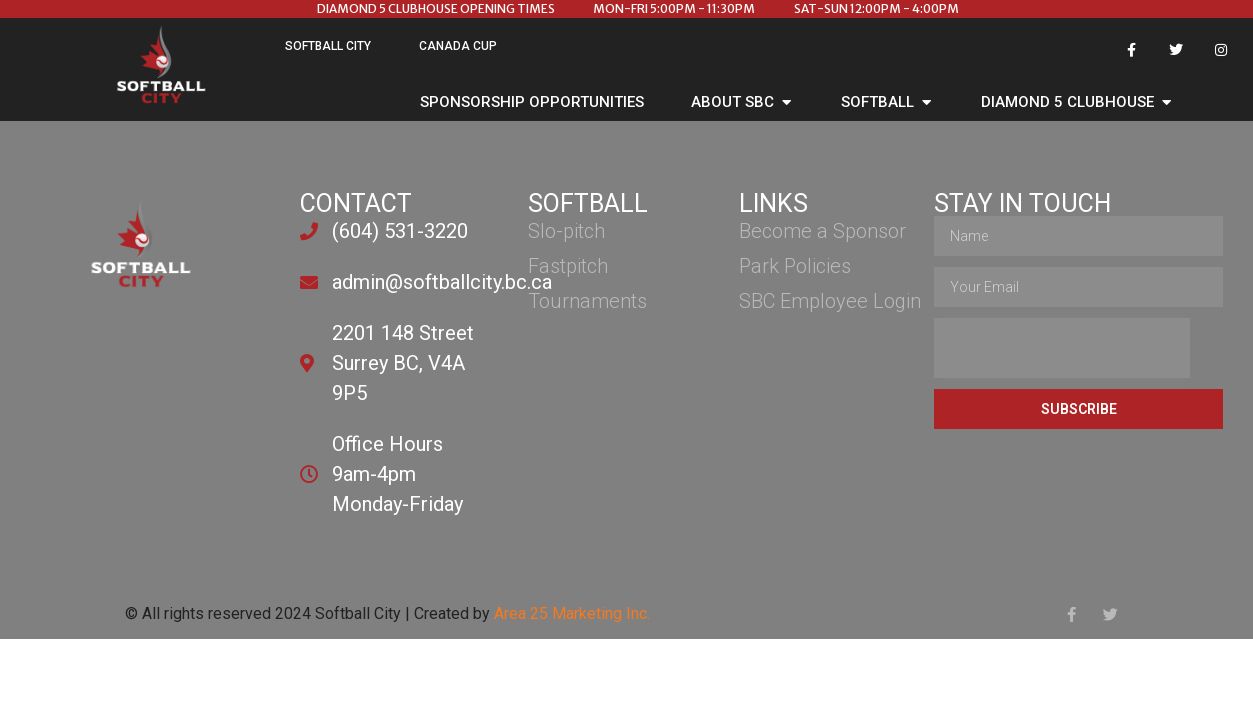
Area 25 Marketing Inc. (572, 613)
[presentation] (1062, 348)
